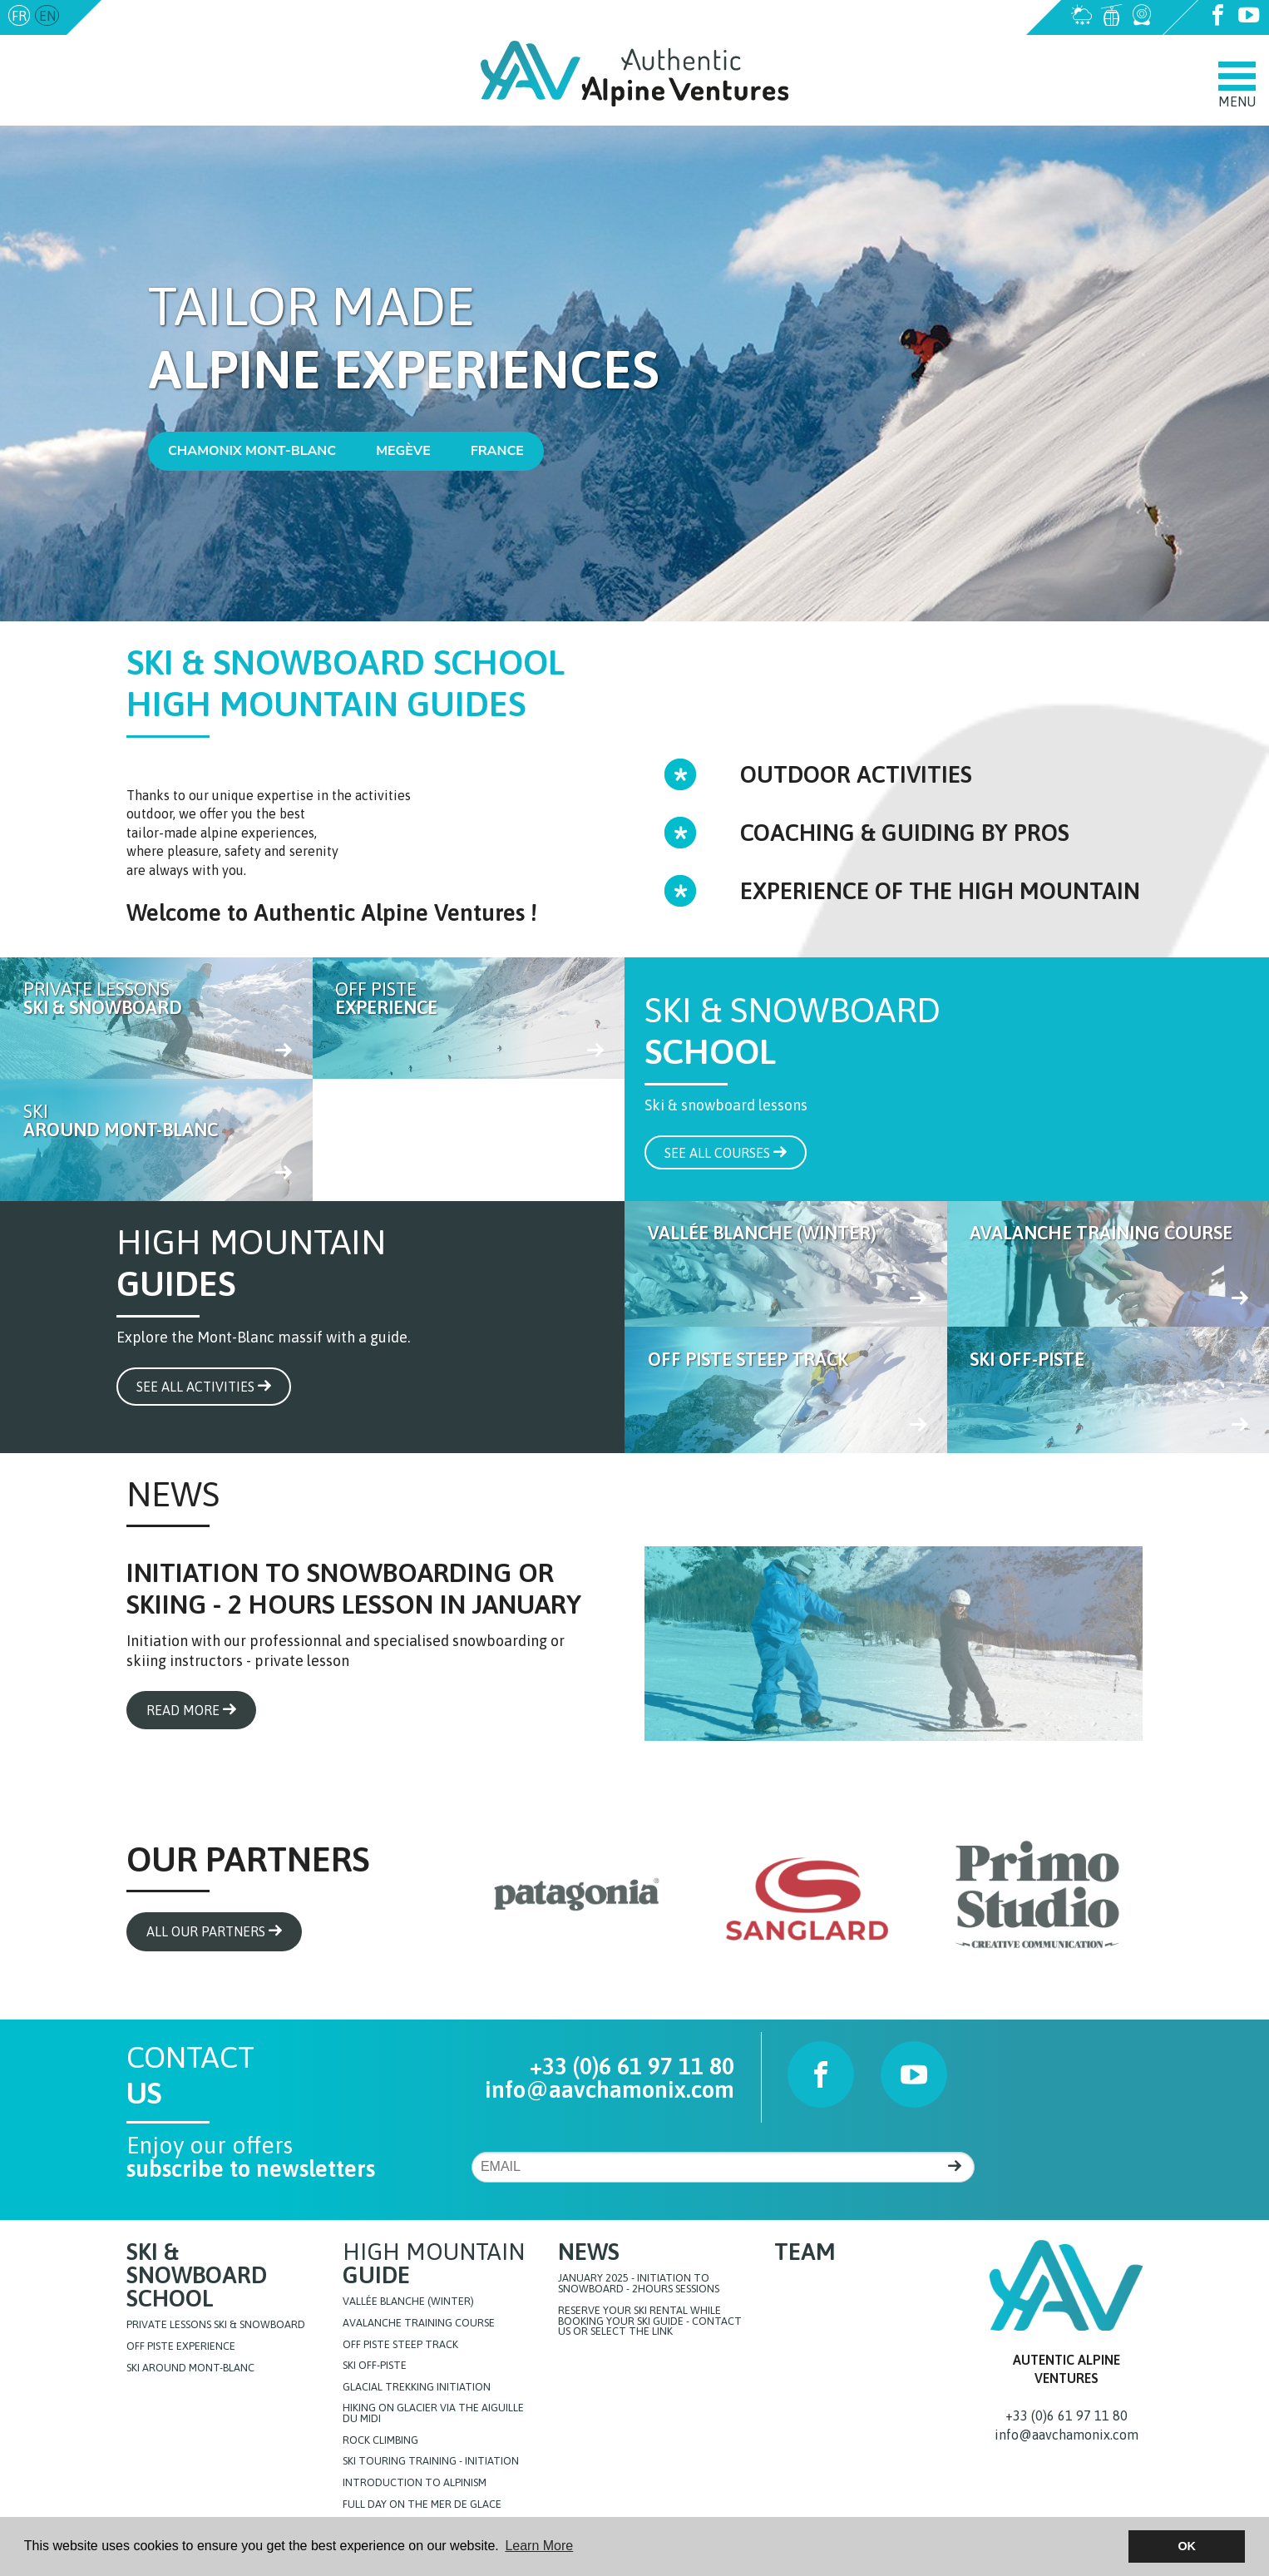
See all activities (203, 1386)
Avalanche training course (419, 2323)
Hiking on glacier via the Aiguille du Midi (433, 2414)
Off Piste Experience (180, 2346)
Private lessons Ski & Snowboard (215, 2325)
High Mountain (434, 2263)
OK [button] (1187, 2546)
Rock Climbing (380, 2440)
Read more (191, 1710)
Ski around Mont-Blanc (190, 2368)
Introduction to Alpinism (414, 2483)
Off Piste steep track (400, 2345)
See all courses (725, 1152)
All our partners (214, 1931)
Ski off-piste (375, 2366)
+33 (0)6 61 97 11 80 (632, 2066)
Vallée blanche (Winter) (408, 2302)
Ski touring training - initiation (431, 2461)
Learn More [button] (539, 2546)
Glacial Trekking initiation (417, 2387)
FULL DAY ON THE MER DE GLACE (422, 2504)
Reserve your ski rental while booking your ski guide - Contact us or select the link (650, 2321)
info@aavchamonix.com (177, 15)
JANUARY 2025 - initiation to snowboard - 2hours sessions (638, 2284)
